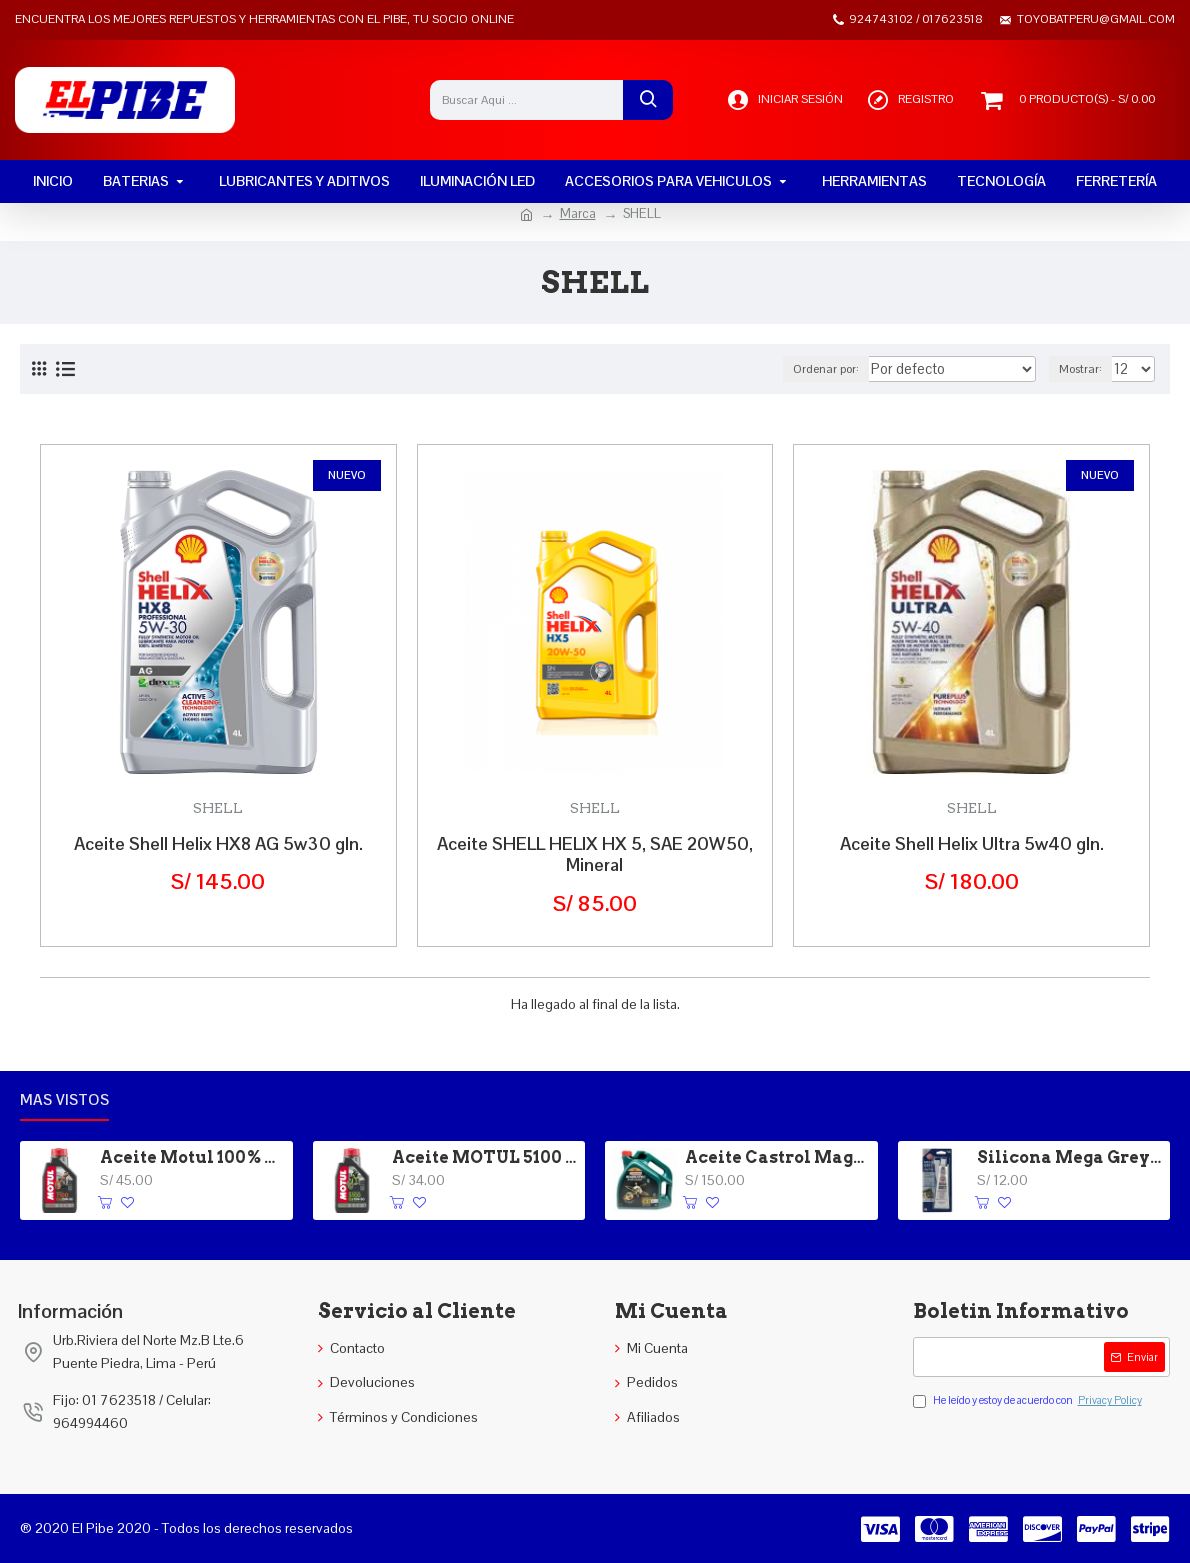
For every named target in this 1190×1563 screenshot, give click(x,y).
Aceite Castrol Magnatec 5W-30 (778, 1157)
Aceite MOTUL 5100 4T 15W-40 (485, 1157)
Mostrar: (1085, 369)
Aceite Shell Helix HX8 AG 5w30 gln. (218, 844)
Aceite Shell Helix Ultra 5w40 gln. (972, 844)
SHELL (218, 808)
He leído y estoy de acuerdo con (1029, 1401)
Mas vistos (64, 1100)
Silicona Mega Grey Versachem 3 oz (1070, 1157)
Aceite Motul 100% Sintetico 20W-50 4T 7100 (193, 1157)
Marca (578, 213)
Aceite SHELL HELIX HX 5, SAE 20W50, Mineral (595, 854)
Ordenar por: (858, 369)
